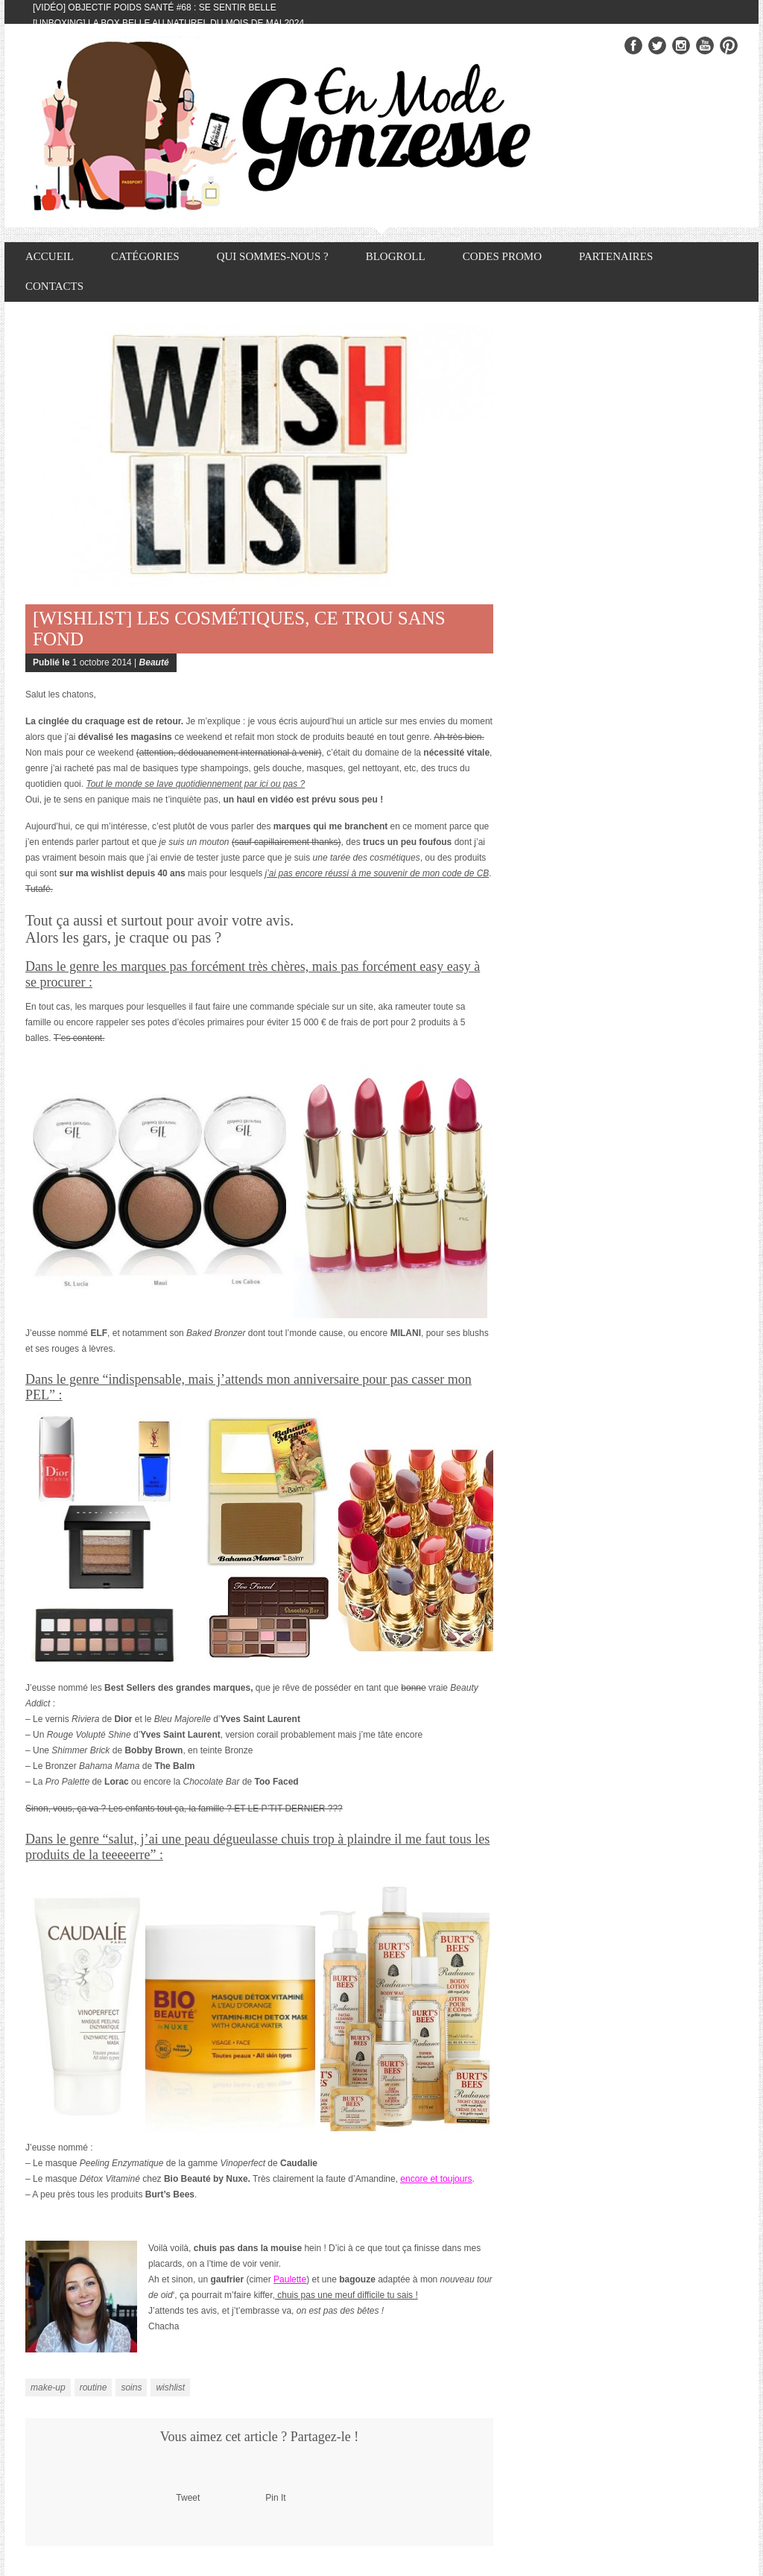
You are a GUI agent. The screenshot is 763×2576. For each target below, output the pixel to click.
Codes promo (502, 256)
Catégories (145, 256)
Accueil (49, 256)
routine (93, 2387)
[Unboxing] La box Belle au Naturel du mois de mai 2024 (168, 23)
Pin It (275, 2498)
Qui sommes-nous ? (273, 256)
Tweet (188, 2498)
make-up (48, 2387)
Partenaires (616, 256)
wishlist (170, 2387)
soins (131, 2387)
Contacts (54, 286)
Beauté (154, 662)
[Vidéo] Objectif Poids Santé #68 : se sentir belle (154, 7)
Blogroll (395, 256)
